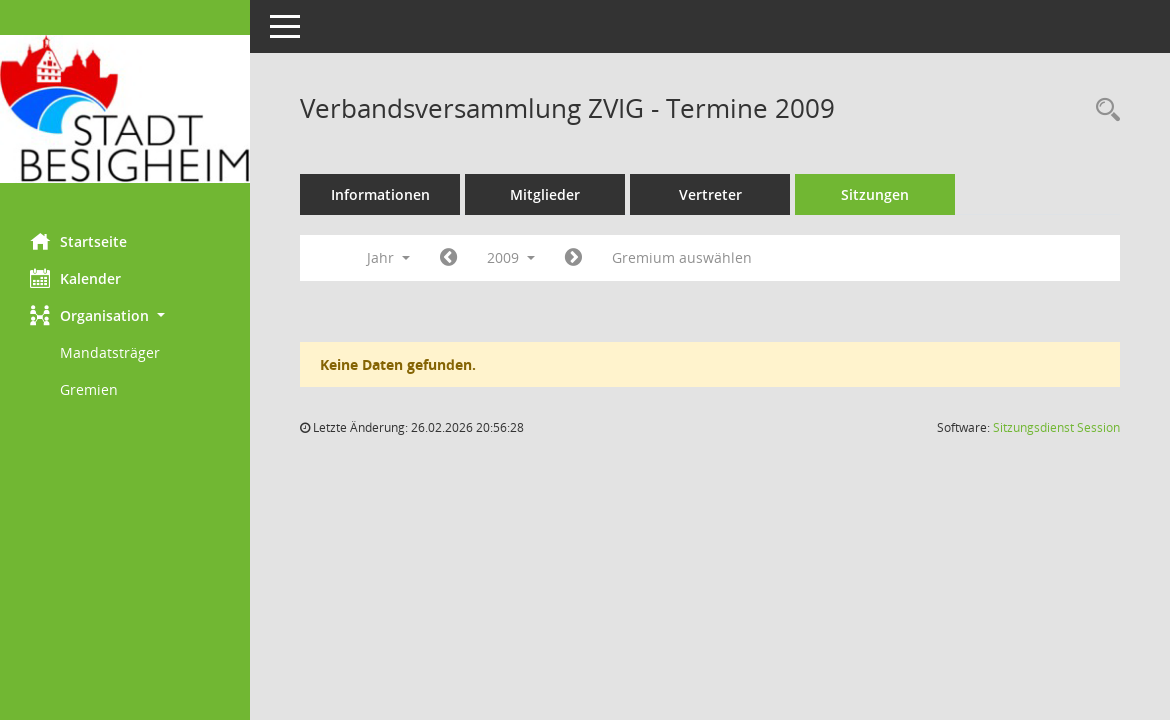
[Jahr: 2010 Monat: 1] (573, 258)
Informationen (380, 194)
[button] (125, 315)
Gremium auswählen (682, 257)
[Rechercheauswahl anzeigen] (1103, 110)
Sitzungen (875, 194)
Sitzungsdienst (1056, 427)
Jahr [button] (388, 257)
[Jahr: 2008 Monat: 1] (448, 258)
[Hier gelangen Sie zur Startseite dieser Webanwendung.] (125, 109)
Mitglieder (545, 194)
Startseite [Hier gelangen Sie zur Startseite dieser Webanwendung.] (78, 241)
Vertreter (710, 194)
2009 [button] (511, 257)
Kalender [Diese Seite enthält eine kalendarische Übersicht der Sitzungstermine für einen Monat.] (75, 278)
